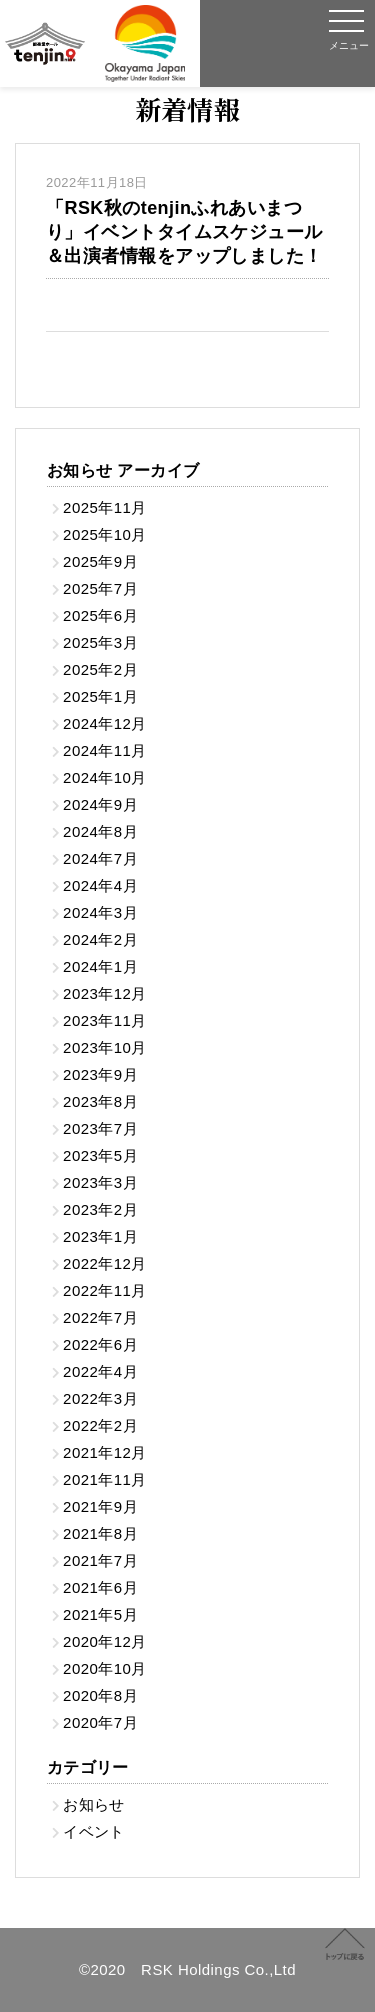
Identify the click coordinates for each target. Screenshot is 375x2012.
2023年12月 (105, 993)
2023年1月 (100, 1236)
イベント (94, 1831)
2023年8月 (100, 1101)
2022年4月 (100, 1371)
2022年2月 (100, 1425)
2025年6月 (100, 615)
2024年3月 (100, 912)
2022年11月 (105, 1290)
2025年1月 (100, 696)
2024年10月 (105, 777)
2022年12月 (105, 1263)
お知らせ (94, 1804)
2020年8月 (100, 1695)
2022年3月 (100, 1398)
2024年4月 (100, 885)
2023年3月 (100, 1182)
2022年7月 (100, 1317)
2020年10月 (105, 1668)
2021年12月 (105, 1452)
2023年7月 (100, 1128)
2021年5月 (100, 1614)
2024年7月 (100, 858)
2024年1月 (100, 966)
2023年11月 (105, 1020)
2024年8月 (100, 831)
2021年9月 (100, 1506)
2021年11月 (105, 1479)
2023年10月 (105, 1047)
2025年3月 (100, 642)
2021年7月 (100, 1560)
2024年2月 (100, 939)
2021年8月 (100, 1533)
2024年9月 (100, 804)
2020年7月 (100, 1722)
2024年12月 (105, 723)
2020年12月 (105, 1641)
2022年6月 (100, 1344)
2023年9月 (100, 1074)
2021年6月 (100, 1587)
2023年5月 (100, 1155)
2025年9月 (100, 561)
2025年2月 (100, 669)
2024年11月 (105, 750)
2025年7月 (100, 588)
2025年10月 (105, 534)
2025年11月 (105, 507)
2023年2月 (100, 1209)
